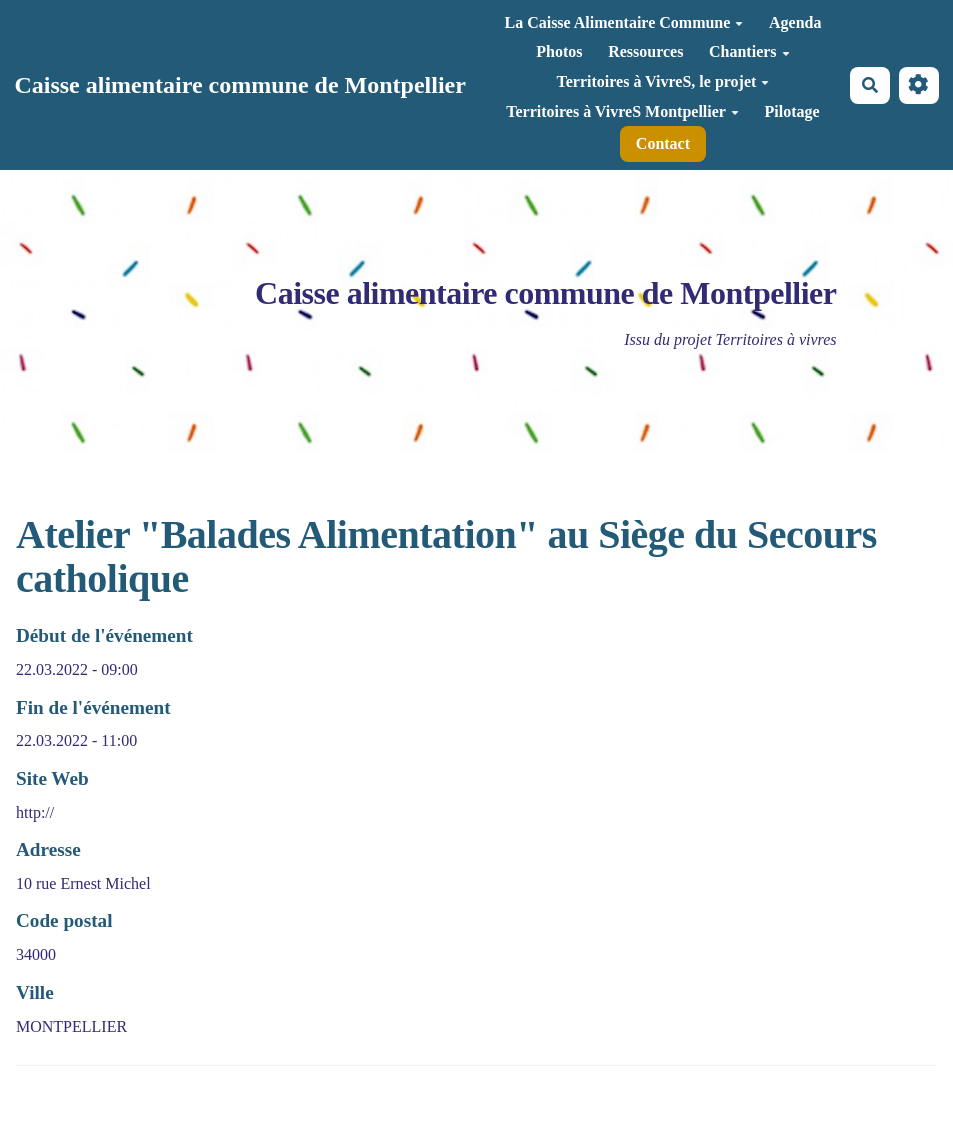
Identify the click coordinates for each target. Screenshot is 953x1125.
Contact (663, 143)
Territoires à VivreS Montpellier (622, 111)
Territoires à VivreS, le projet (663, 81)
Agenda (795, 22)
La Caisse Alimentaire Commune (623, 22)
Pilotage (792, 111)
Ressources (645, 51)
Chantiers (749, 51)
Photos (559, 51)
